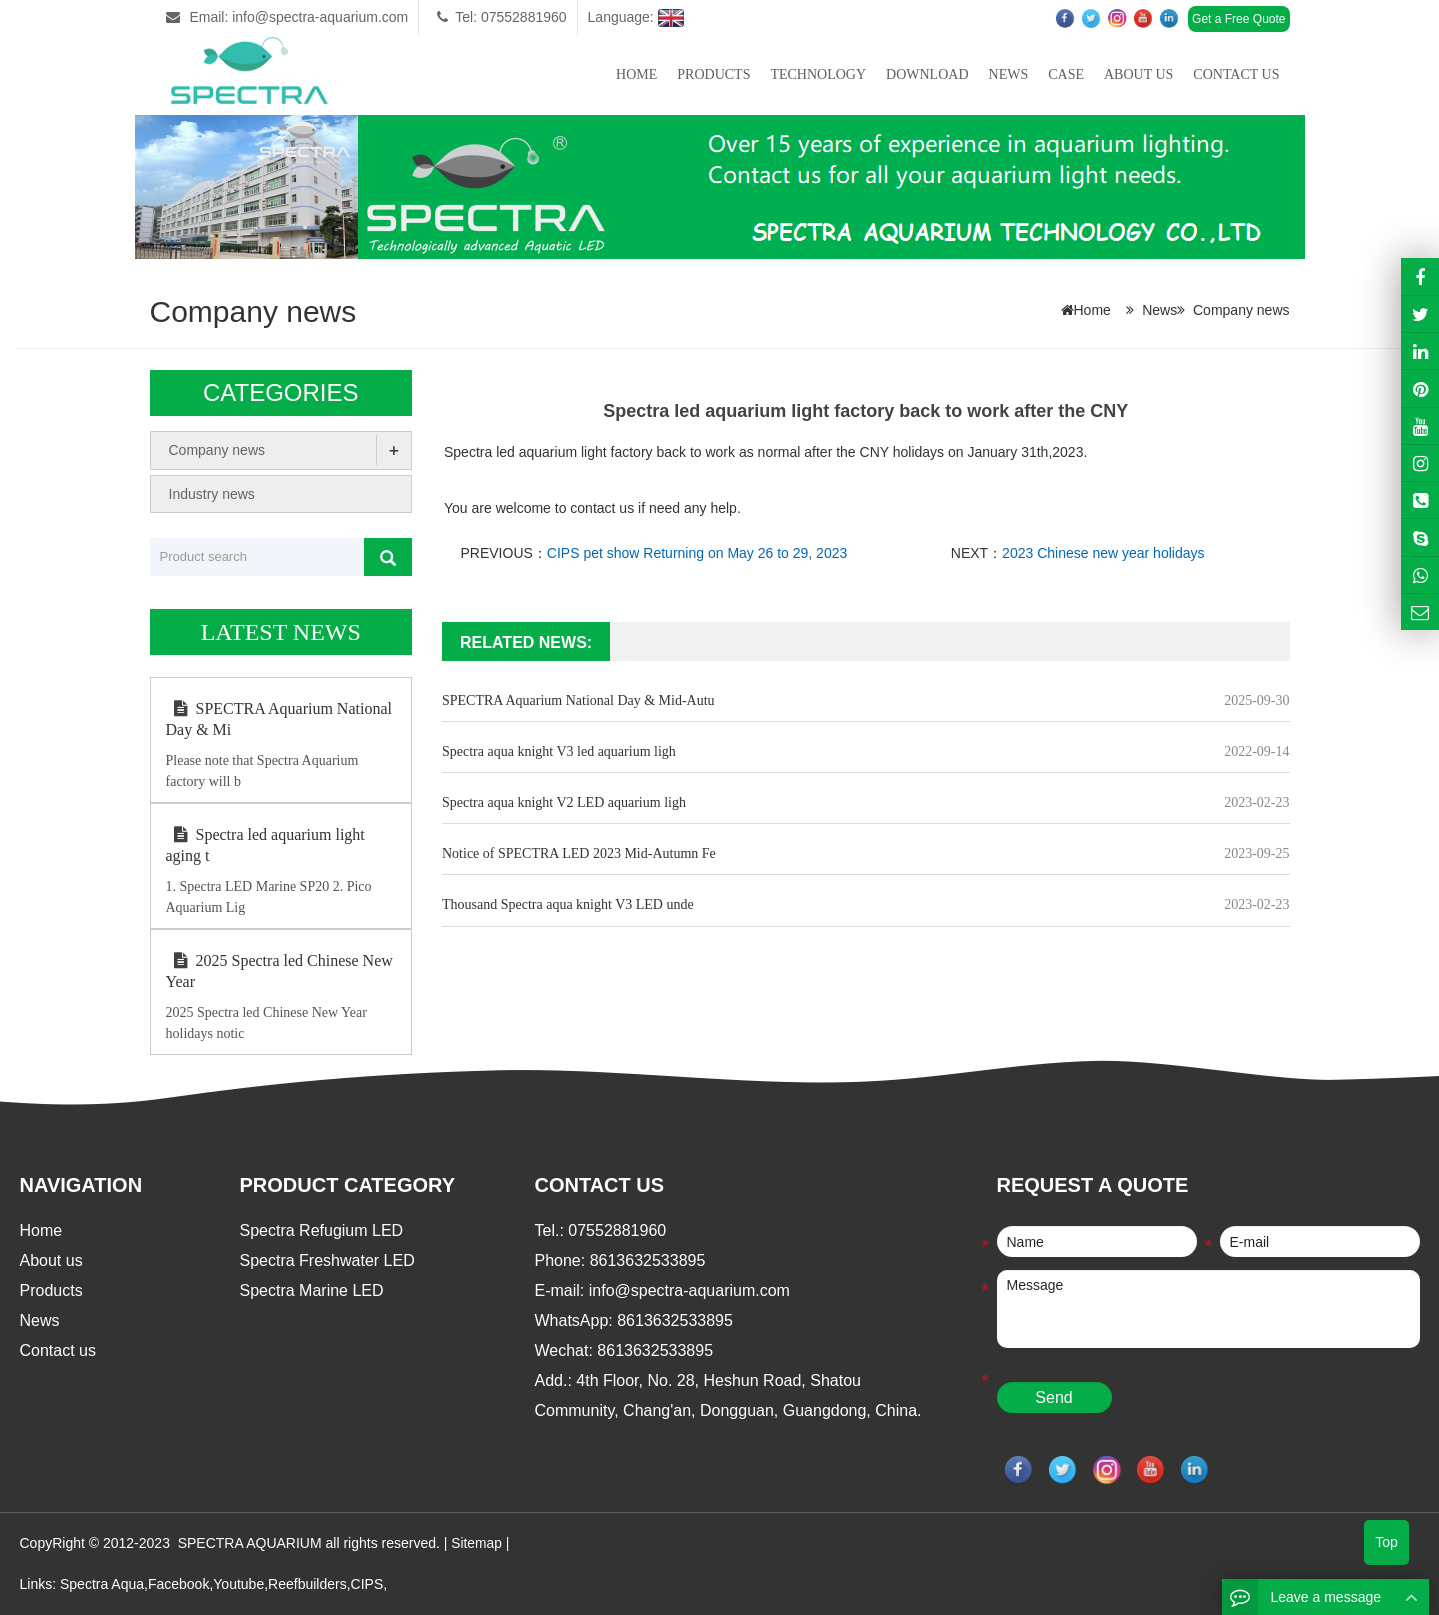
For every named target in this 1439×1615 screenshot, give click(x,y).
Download (927, 74)
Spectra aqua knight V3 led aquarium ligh (559, 751)
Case (1066, 74)
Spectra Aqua (102, 1583)
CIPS (367, 1583)
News (1009, 74)
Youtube (238, 1583)
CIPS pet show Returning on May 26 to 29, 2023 (697, 553)
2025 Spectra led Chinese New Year (279, 971)
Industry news (212, 493)
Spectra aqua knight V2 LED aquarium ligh (564, 802)
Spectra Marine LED (312, 1290)
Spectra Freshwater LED (327, 1260)
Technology (818, 74)
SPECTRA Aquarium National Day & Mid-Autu (578, 700)
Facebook (178, 1583)
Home (636, 74)
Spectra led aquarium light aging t (265, 845)
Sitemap (476, 1543)
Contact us (1236, 74)
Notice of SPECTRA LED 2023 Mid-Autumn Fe (579, 853)
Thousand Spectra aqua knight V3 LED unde (568, 904)
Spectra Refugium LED (322, 1230)
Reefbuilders (307, 1583)
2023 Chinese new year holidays (1103, 553)
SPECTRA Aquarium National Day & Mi (279, 719)
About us (1138, 74)
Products (713, 74)
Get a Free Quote (1238, 19)
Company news (1241, 310)
